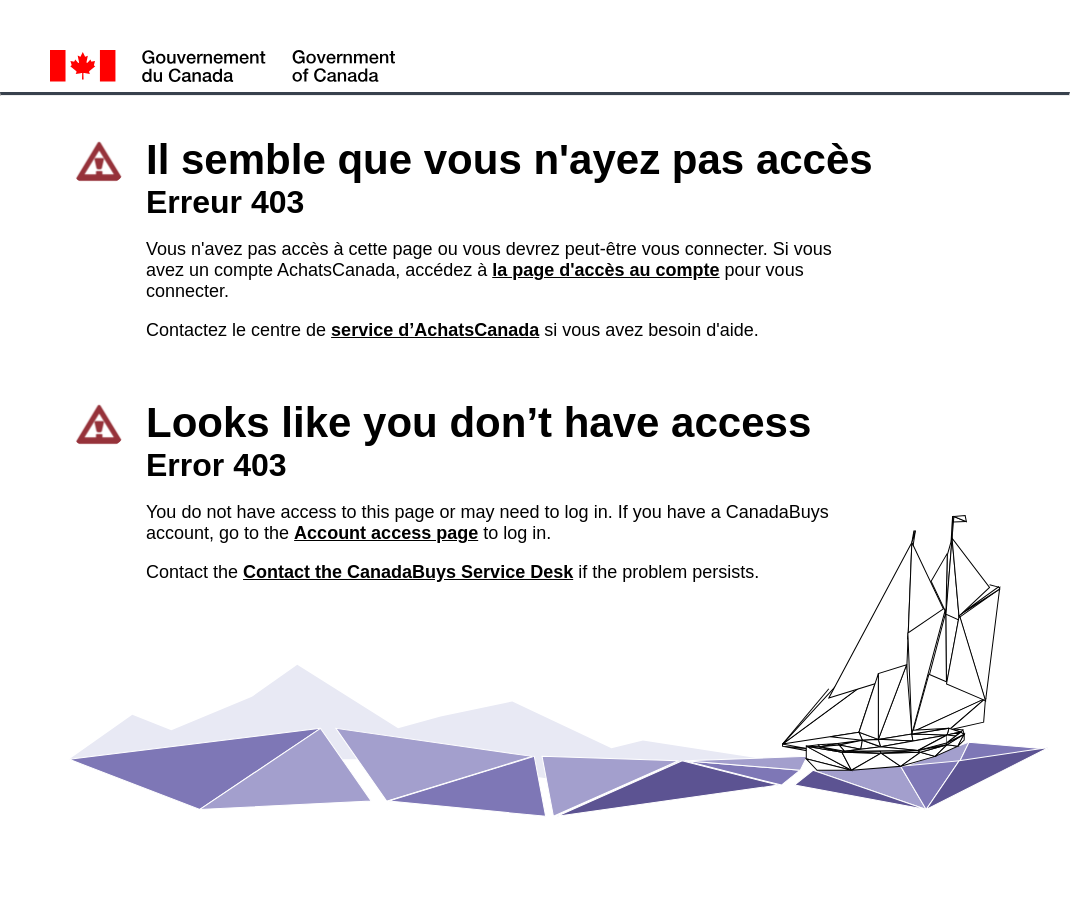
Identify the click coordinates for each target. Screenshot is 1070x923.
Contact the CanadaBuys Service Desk (408, 572)
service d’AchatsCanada (435, 330)
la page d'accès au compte (605, 270)
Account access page (386, 533)
